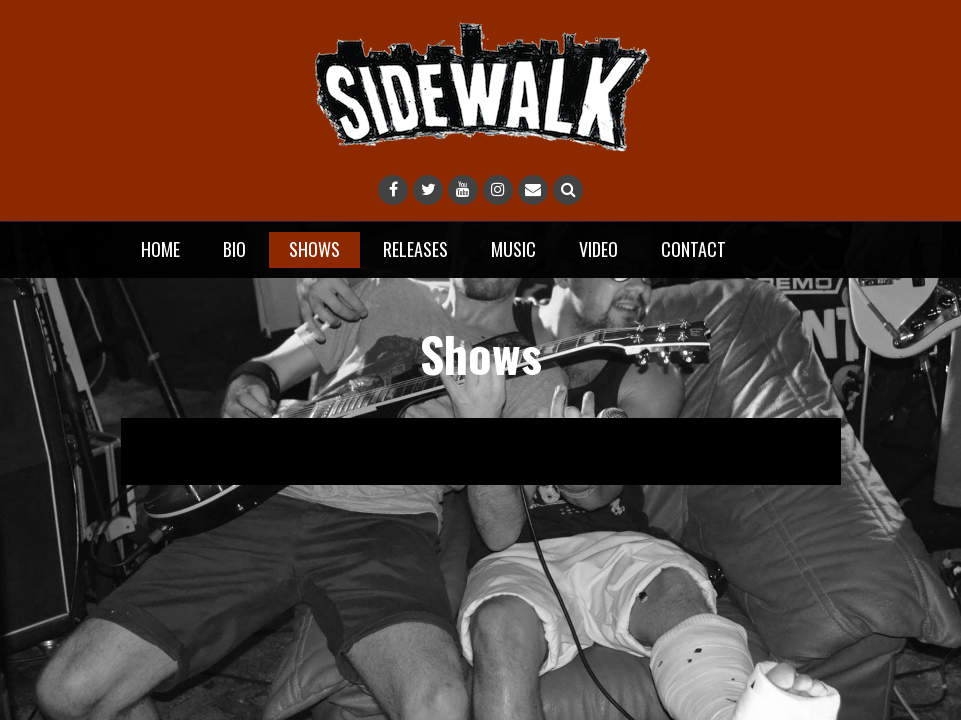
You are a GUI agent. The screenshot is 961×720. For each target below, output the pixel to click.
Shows (314, 249)
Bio (234, 249)
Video (598, 249)
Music (513, 249)
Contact (693, 249)
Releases (415, 249)
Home (160, 249)
